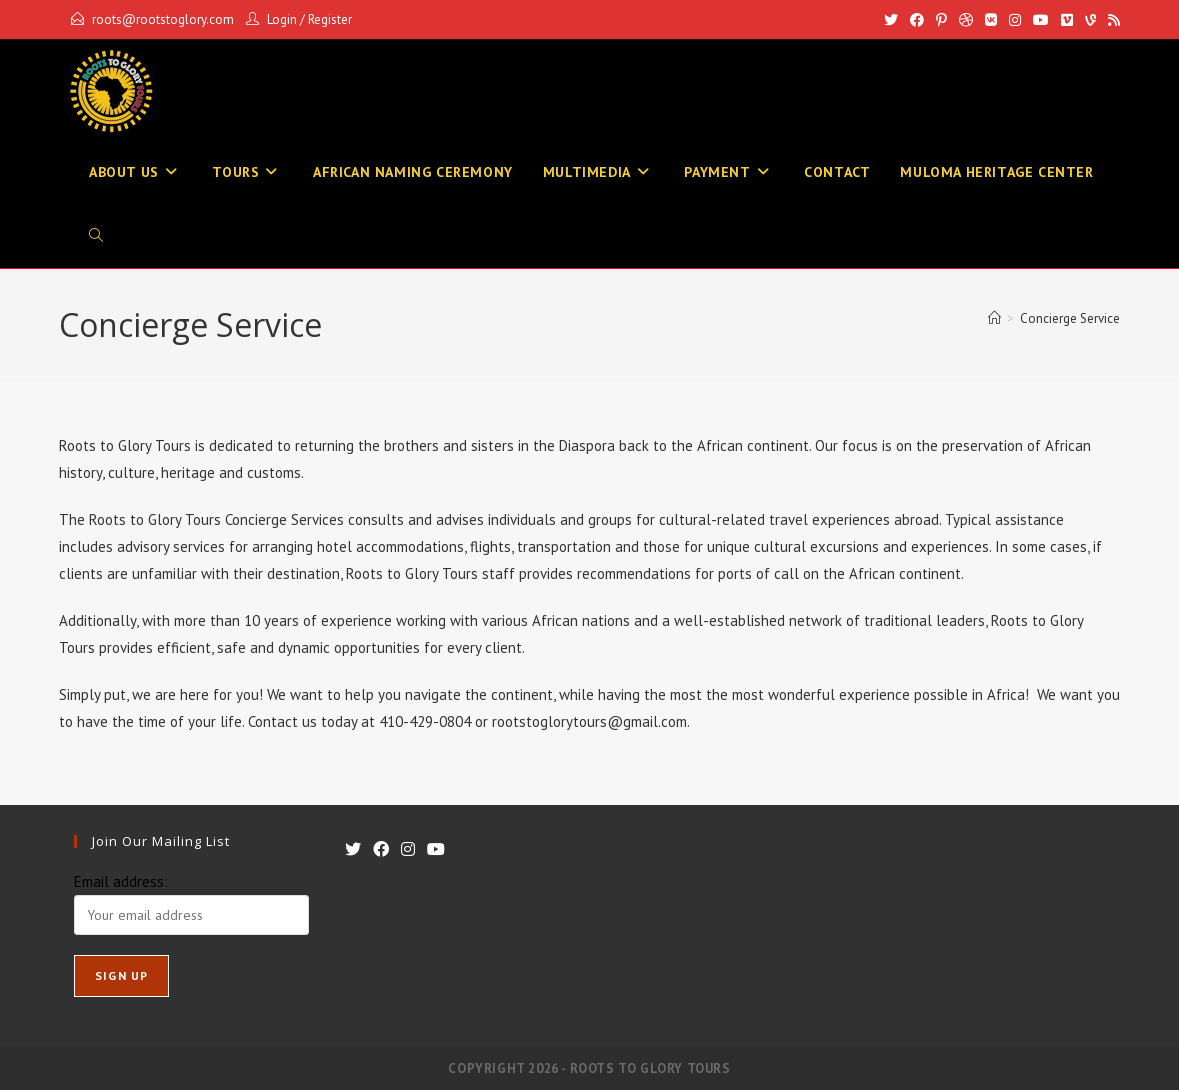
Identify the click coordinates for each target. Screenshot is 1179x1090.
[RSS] (1111, 20)
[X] (891, 20)
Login (282, 19)
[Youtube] (1041, 20)
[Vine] (1090, 20)
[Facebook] (917, 20)
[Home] (994, 318)
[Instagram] (1015, 20)
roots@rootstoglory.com (163, 19)
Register (330, 19)
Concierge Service (1070, 318)
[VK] (991, 20)
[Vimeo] (1067, 20)
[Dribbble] (966, 20)
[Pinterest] (941, 20)
